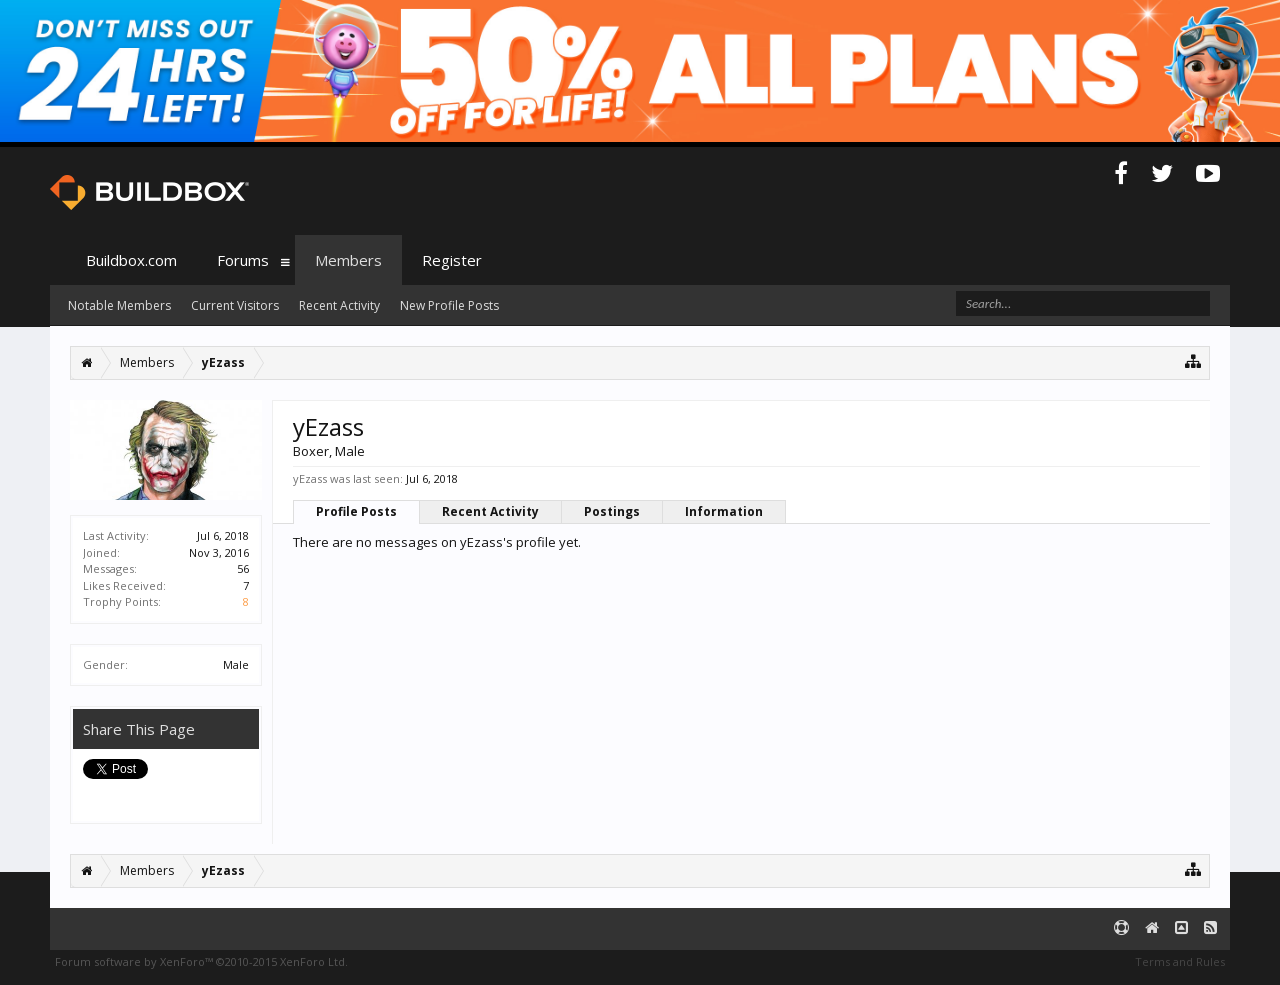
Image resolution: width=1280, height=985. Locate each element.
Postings (612, 511)
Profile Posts (356, 511)
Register (452, 260)
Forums (243, 260)
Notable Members (119, 305)
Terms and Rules (1180, 961)
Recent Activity (490, 511)
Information (724, 511)
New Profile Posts (449, 305)
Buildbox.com (131, 260)
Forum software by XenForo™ (201, 961)
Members (348, 260)
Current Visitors (235, 305)
